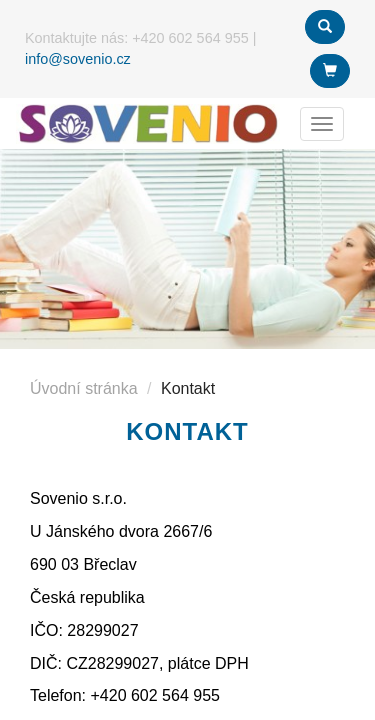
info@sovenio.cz (78, 59)
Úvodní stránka (84, 388)
